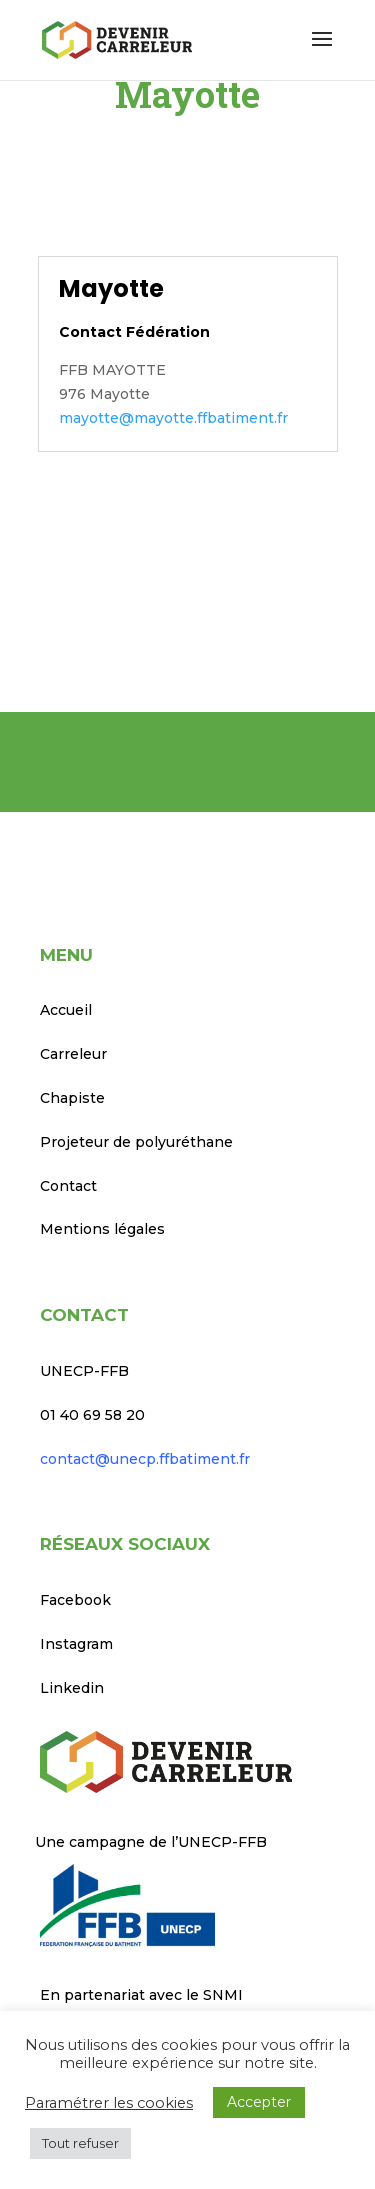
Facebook (75, 1600)
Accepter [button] (259, 2102)
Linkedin (72, 1688)
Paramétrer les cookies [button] (109, 2103)
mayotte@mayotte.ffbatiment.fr (173, 418)
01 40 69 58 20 (92, 1415)
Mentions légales (102, 1229)
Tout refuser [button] (80, 2143)
